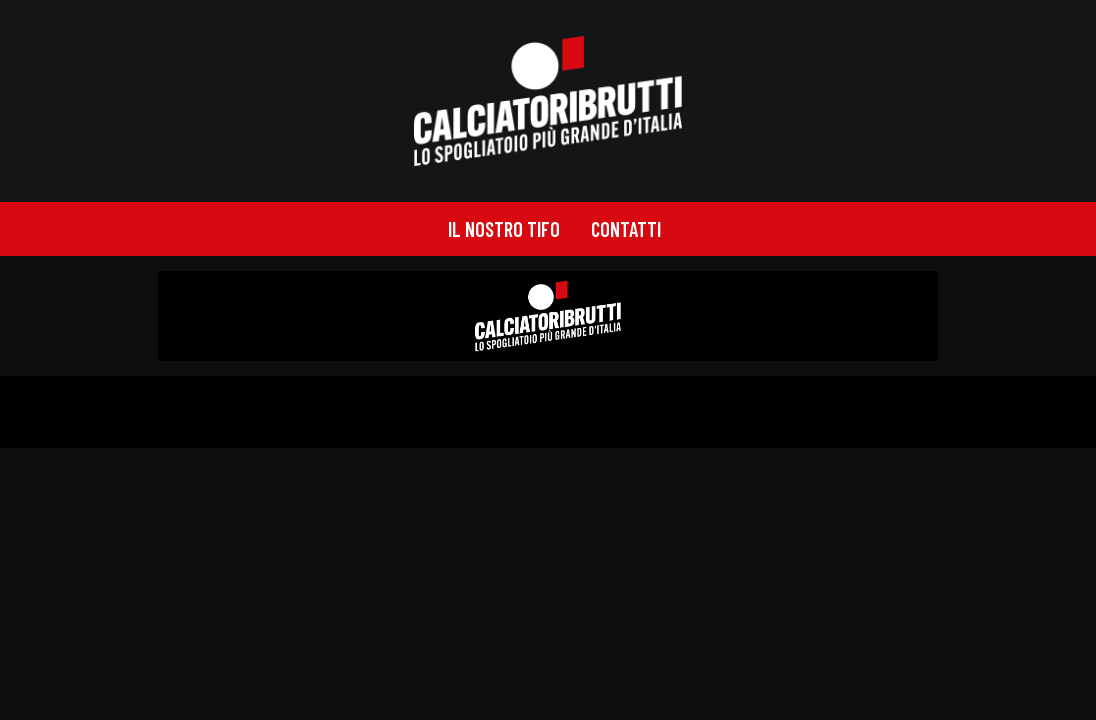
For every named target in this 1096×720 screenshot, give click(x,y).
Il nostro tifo (504, 229)
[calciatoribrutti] (548, 101)
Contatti (626, 229)
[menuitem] (504, 229)
